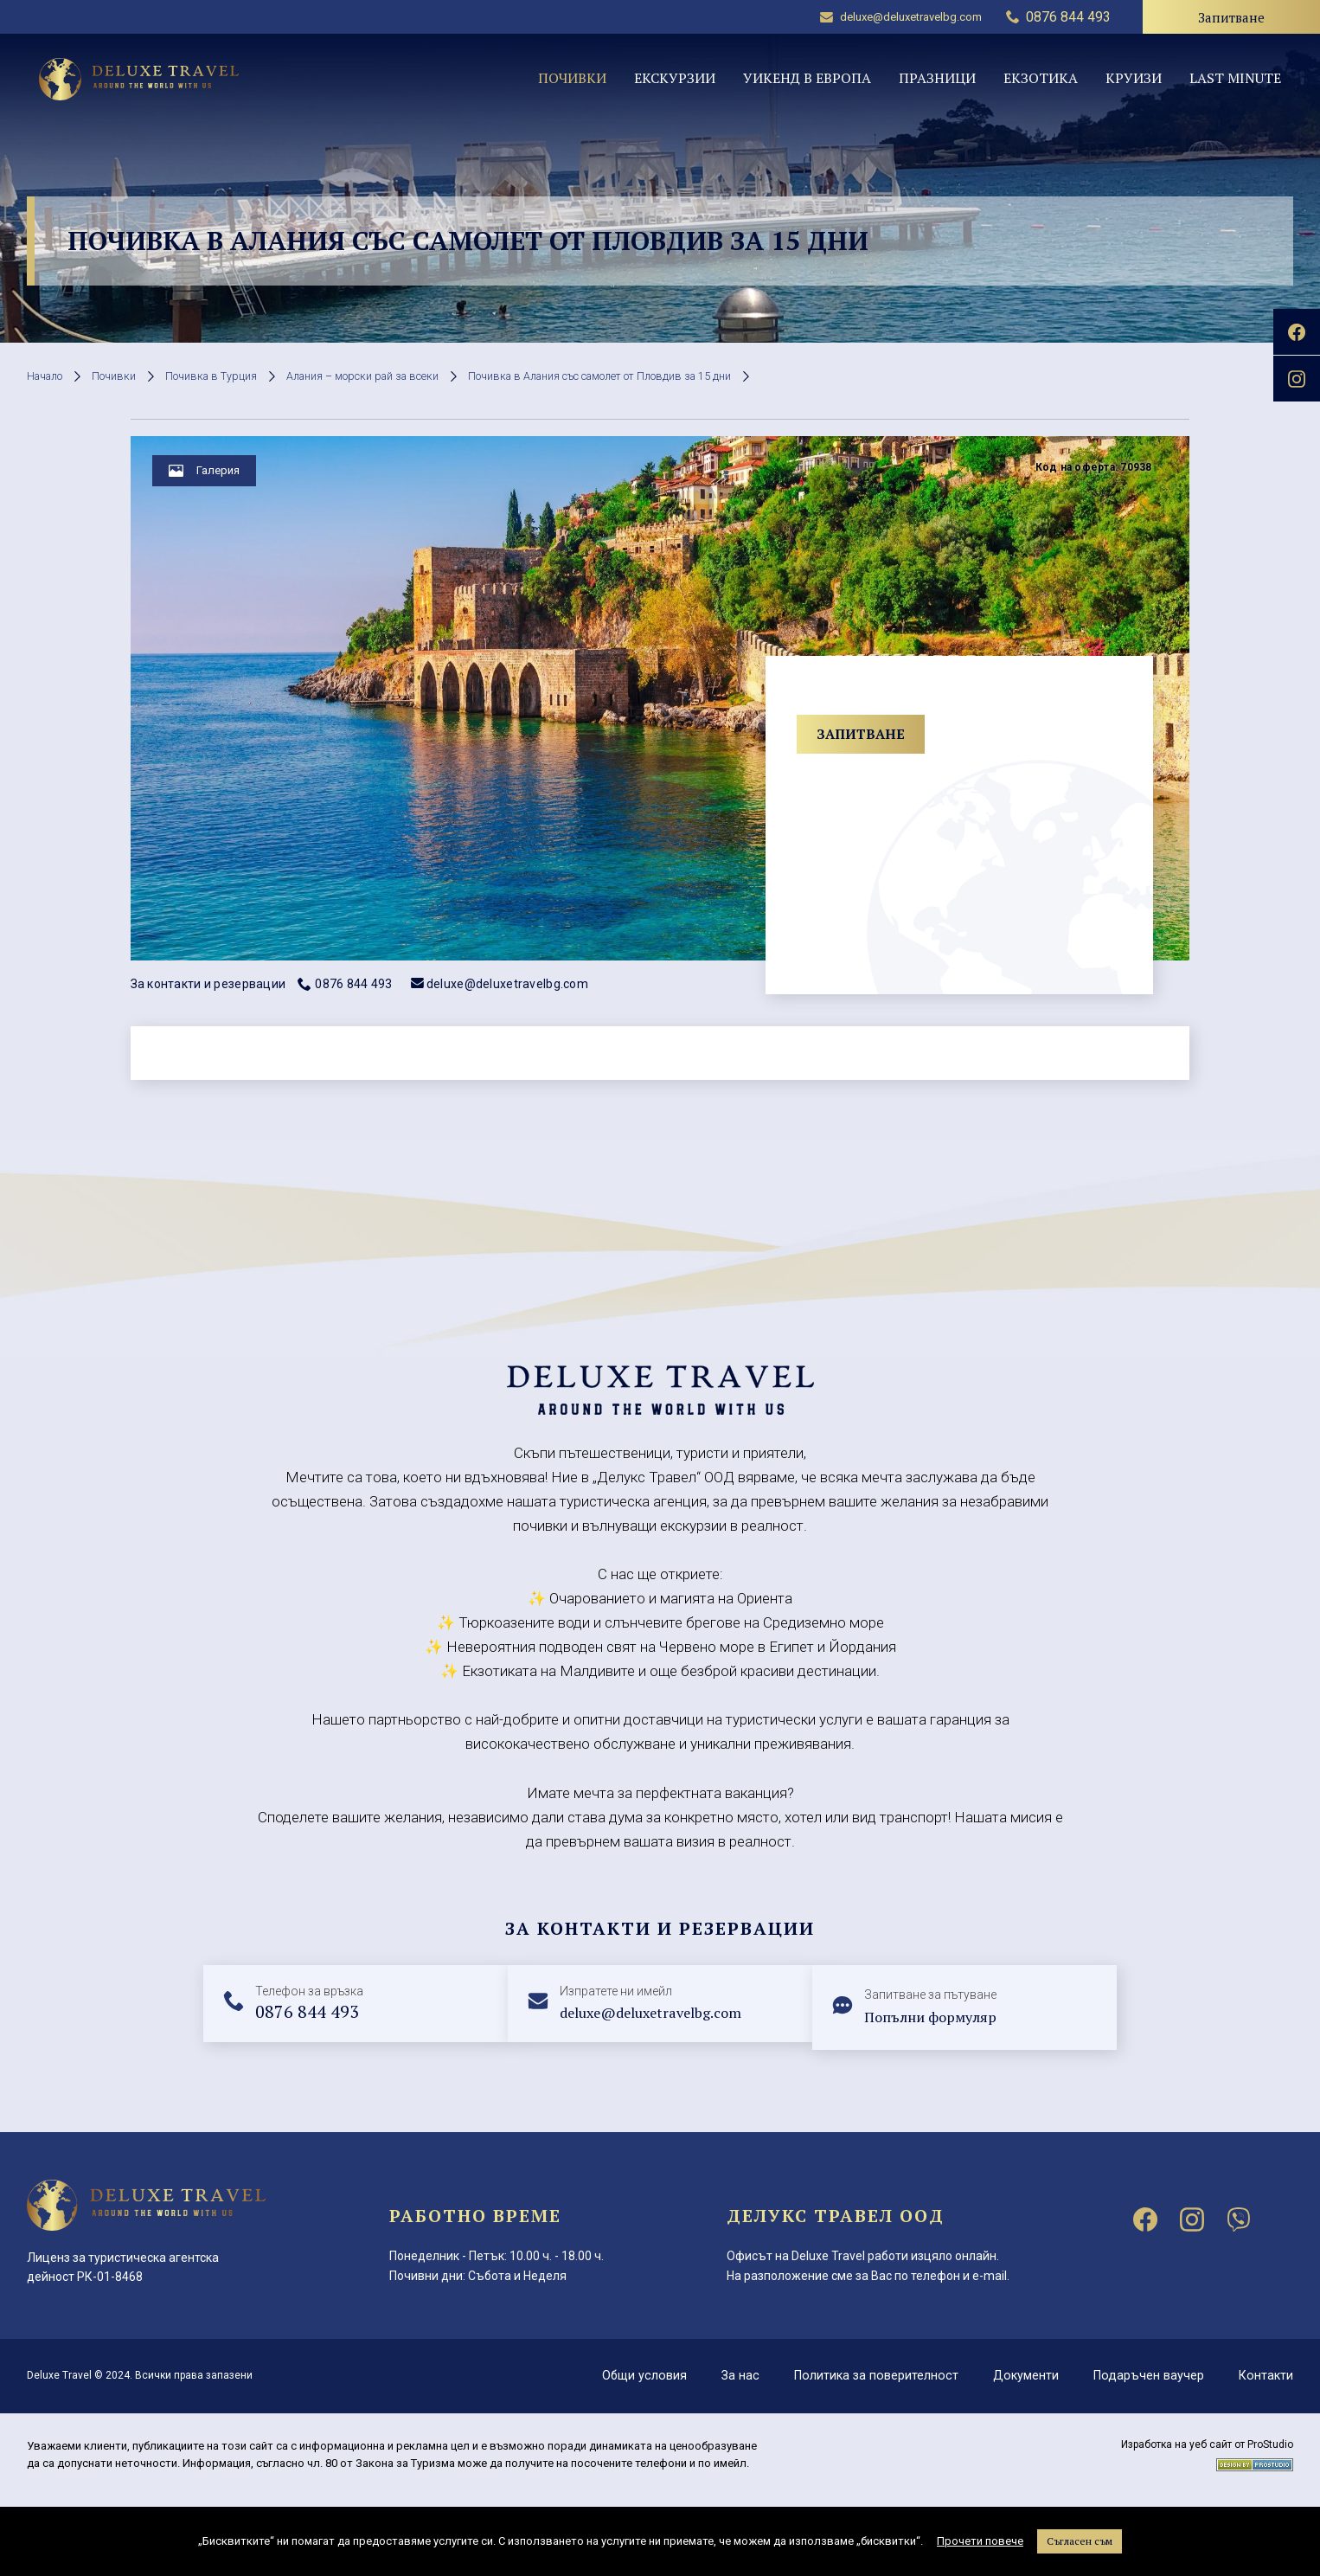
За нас (732, 2375)
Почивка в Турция (230, 375)
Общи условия (635, 2375)
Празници (937, 77)
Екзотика (1040, 77)
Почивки (572, 77)
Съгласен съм (1079, 2540)
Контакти (1265, 2375)
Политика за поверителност (870, 2375)
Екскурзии (674, 77)
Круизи (1133, 77)
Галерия (226, 478)
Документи (1022, 2375)
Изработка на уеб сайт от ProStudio (1207, 2444)
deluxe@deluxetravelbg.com (901, 16)
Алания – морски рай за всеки (397, 375)
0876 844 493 (345, 984)
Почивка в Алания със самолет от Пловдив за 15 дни (665, 375)
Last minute (1235, 77)
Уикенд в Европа (807, 77)
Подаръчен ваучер (1146, 2375)
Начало (49, 375)
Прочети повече (980, 2540)
